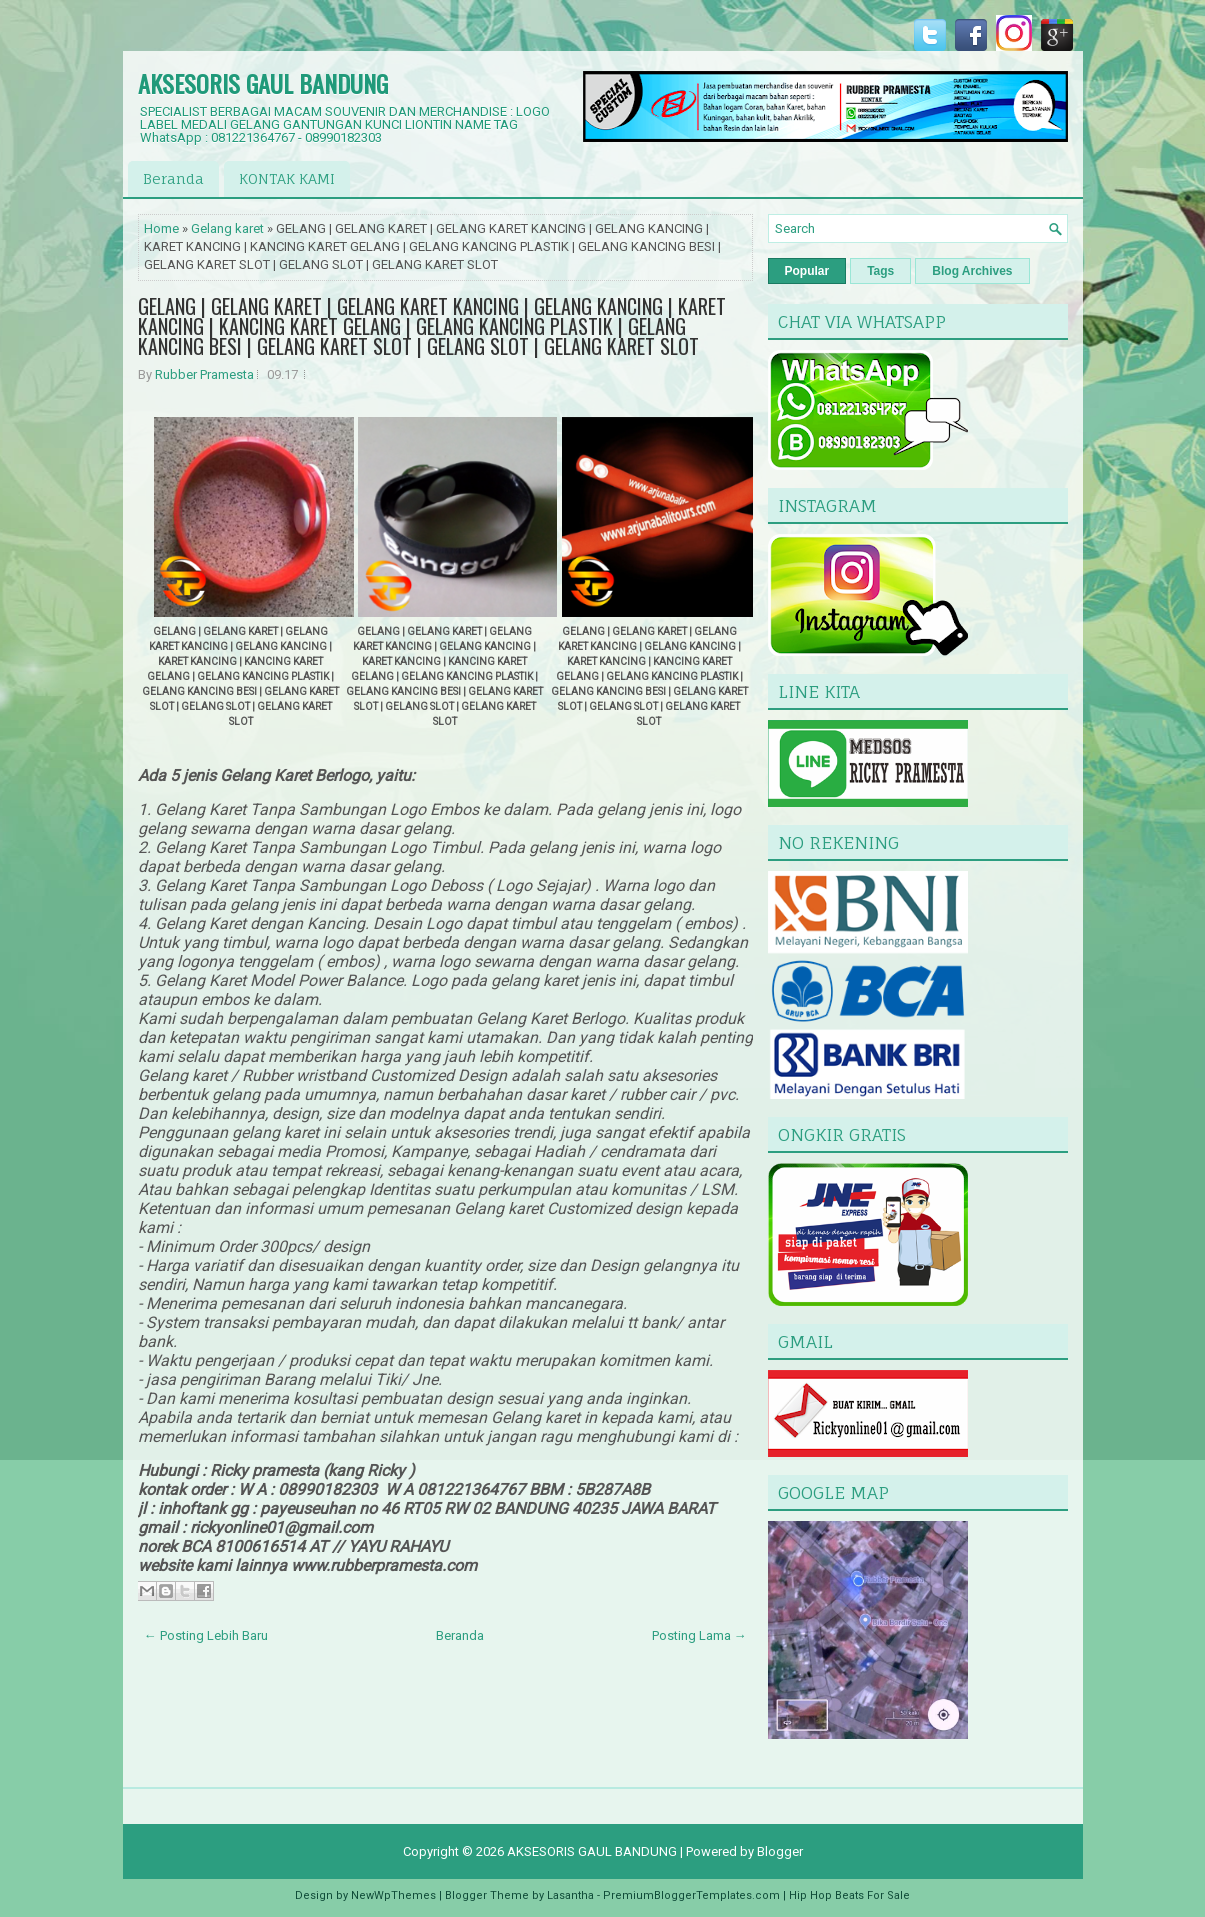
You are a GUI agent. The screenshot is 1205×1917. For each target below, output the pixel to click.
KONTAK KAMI (287, 178)
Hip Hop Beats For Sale (849, 1895)
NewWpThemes (393, 1895)
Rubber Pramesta (204, 374)
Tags (880, 271)
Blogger (780, 1851)
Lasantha (570, 1895)
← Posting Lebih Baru (206, 1635)
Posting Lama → (699, 1635)
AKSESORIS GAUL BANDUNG (263, 83)
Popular (807, 271)
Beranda (173, 178)
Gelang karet (227, 228)
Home (161, 228)
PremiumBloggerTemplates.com (691, 1895)
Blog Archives (972, 271)
